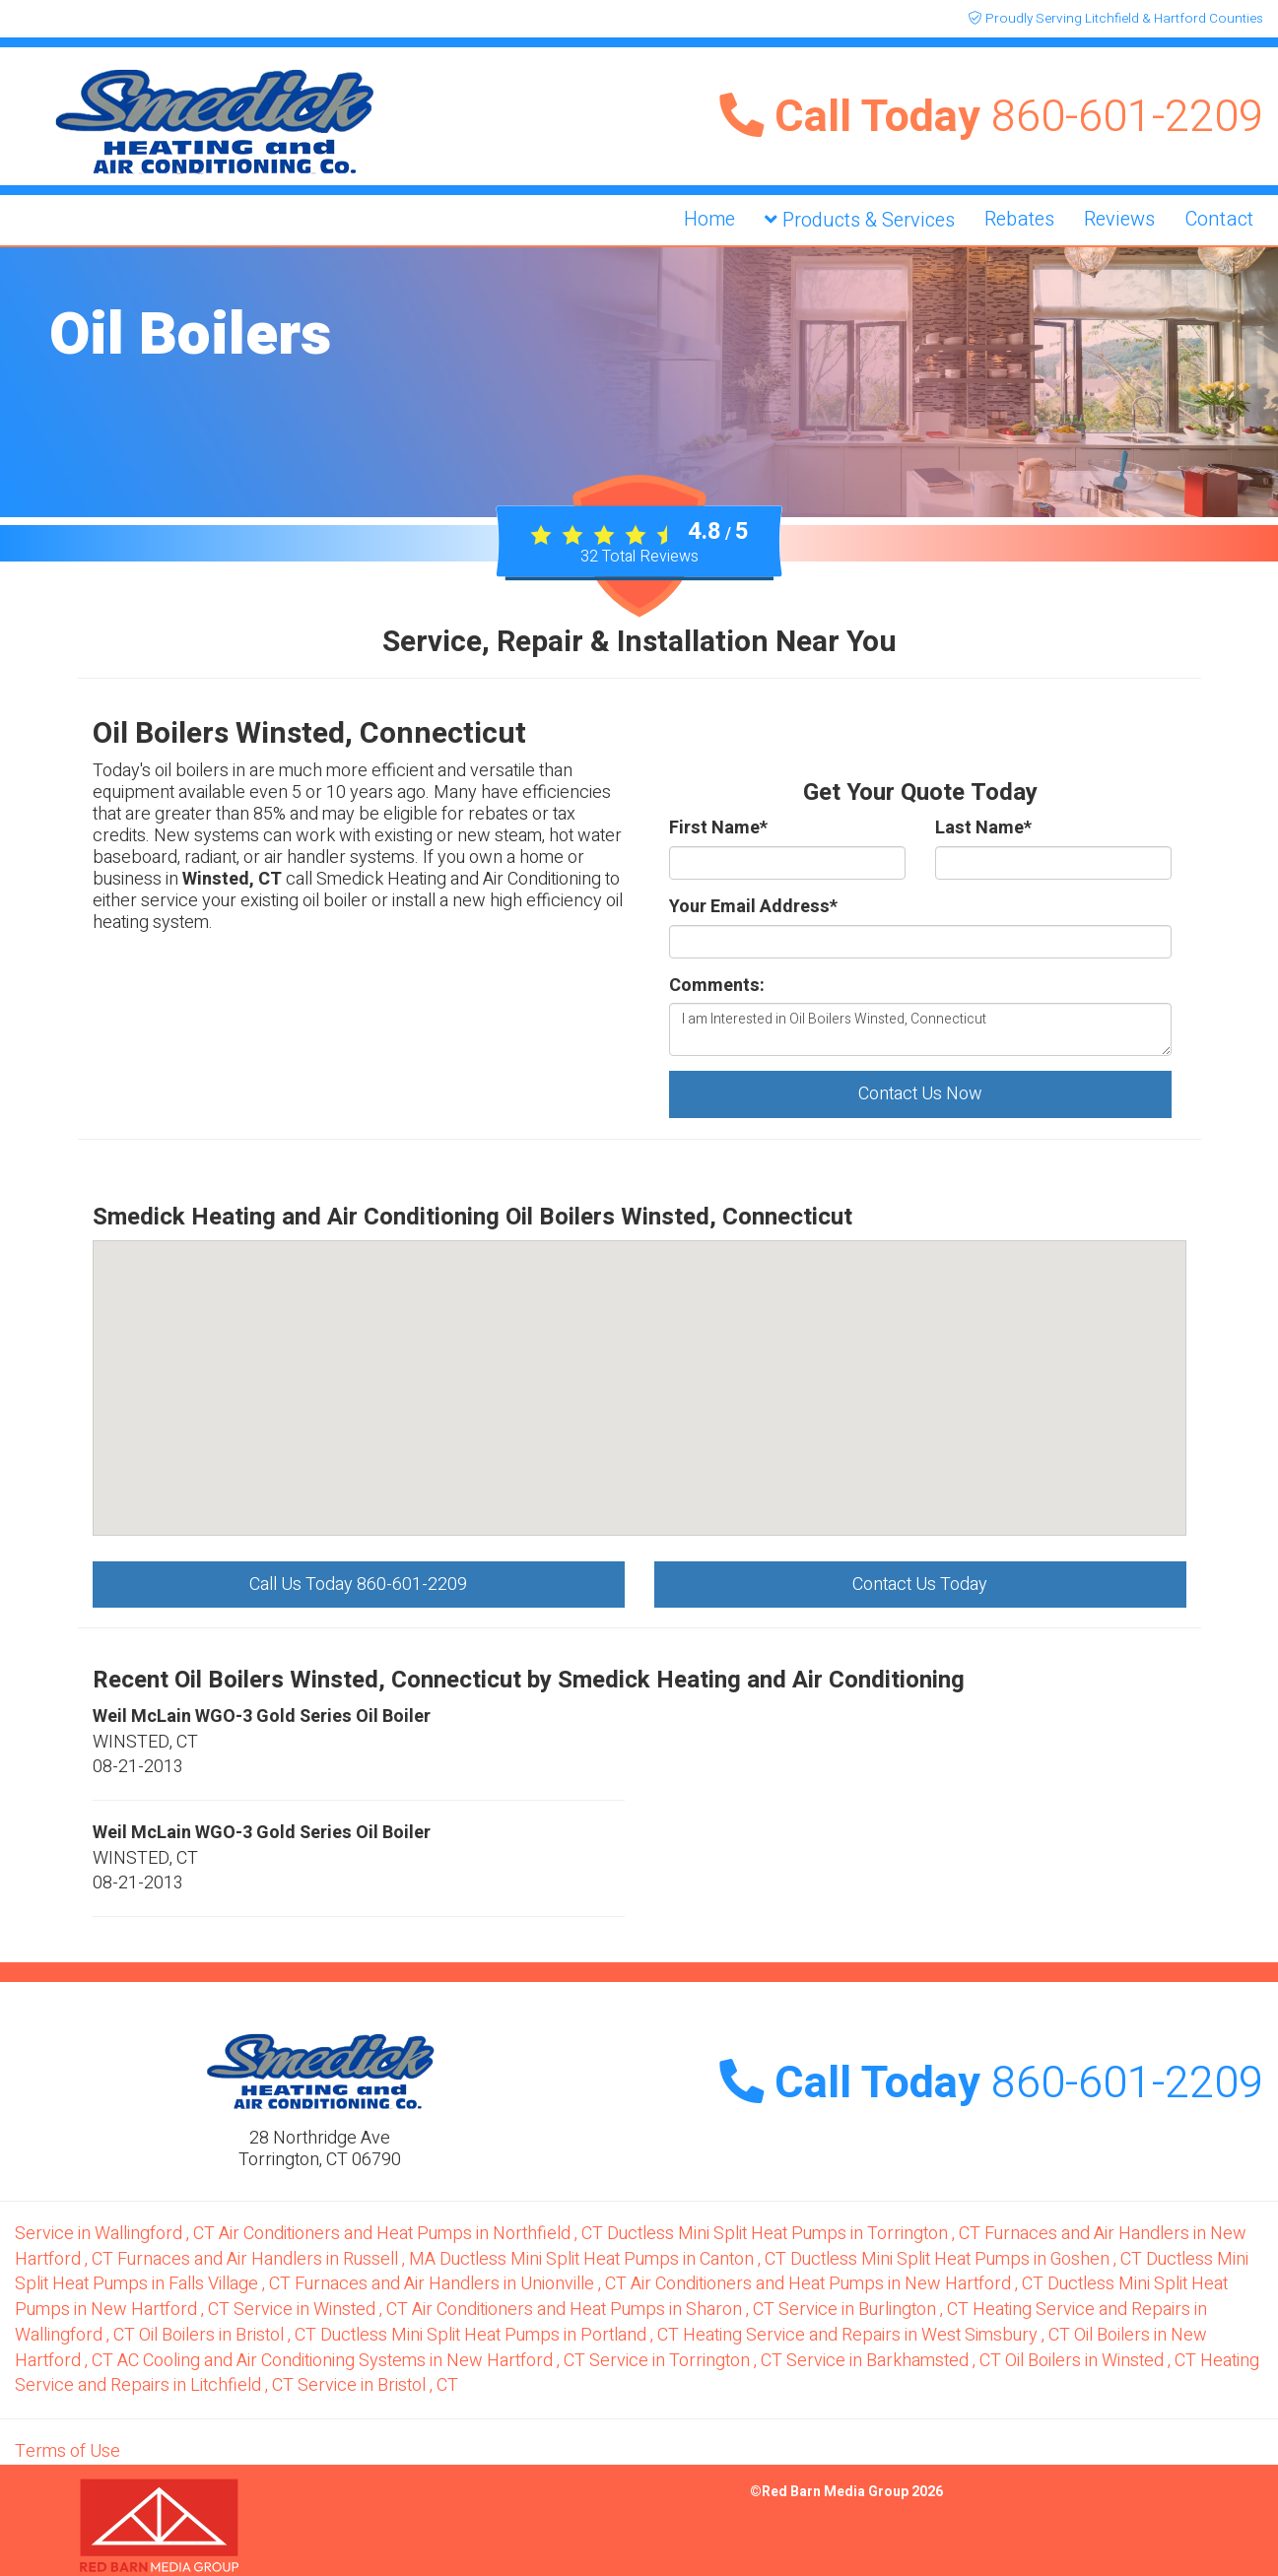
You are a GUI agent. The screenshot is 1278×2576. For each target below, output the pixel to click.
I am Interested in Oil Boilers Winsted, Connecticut (920, 1029)
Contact (1218, 219)
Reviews (1119, 219)
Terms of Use (67, 2451)
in (117, 2233)
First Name (718, 828)
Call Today (991, 117)
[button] (705, 1250)
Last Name (983, 828)
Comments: (717, 986)
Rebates (1019, 219)
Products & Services (860, 220)
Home (709, 219)
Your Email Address (753, 907)
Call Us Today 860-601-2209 (358, 1584)
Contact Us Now (920, 1094)
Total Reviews (639, 556)
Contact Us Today (919, 1584)
